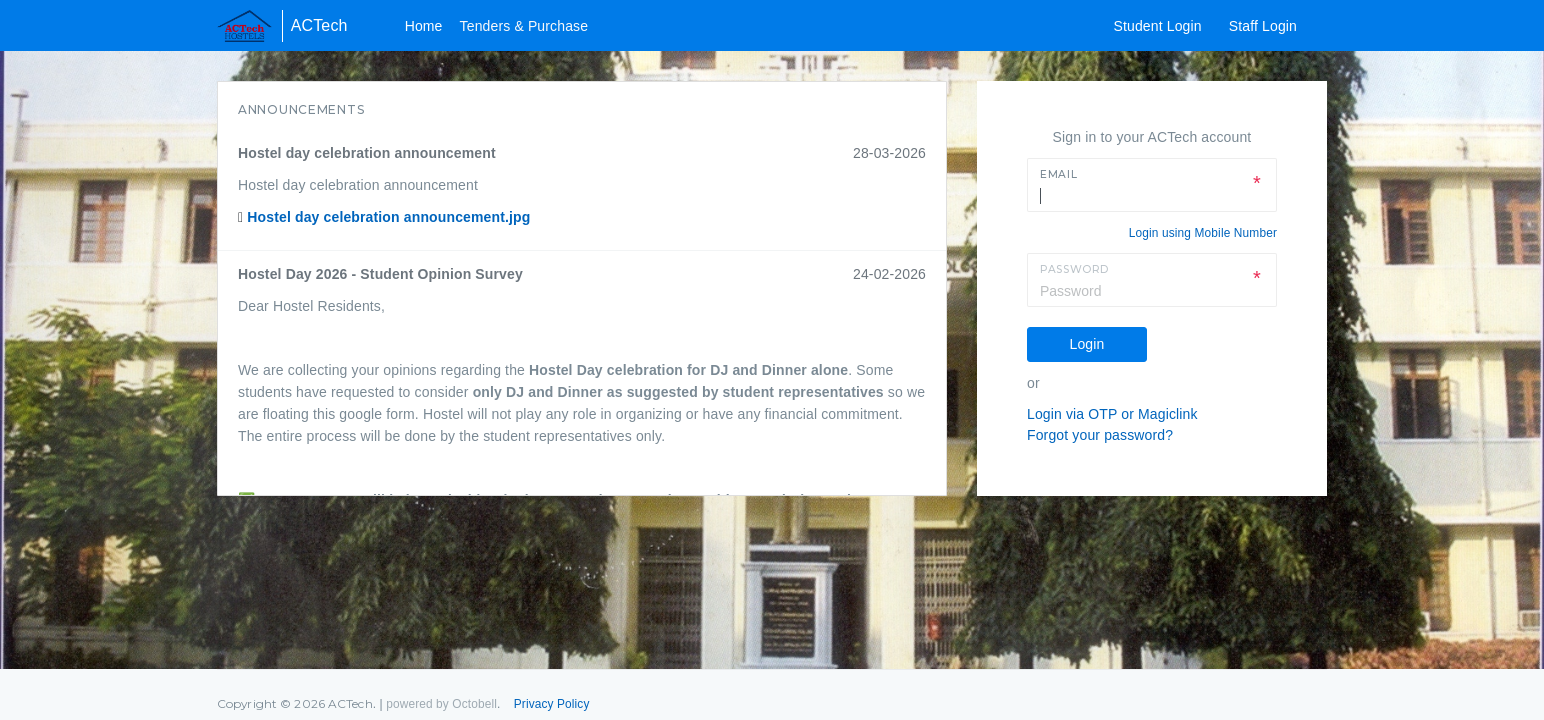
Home (424, 26)
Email (1058, 174)
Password (1074, 269)
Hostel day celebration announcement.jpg (388, 217)
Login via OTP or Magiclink (1112, 414)
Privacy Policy (552, 704)
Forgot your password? (1100, 435)
